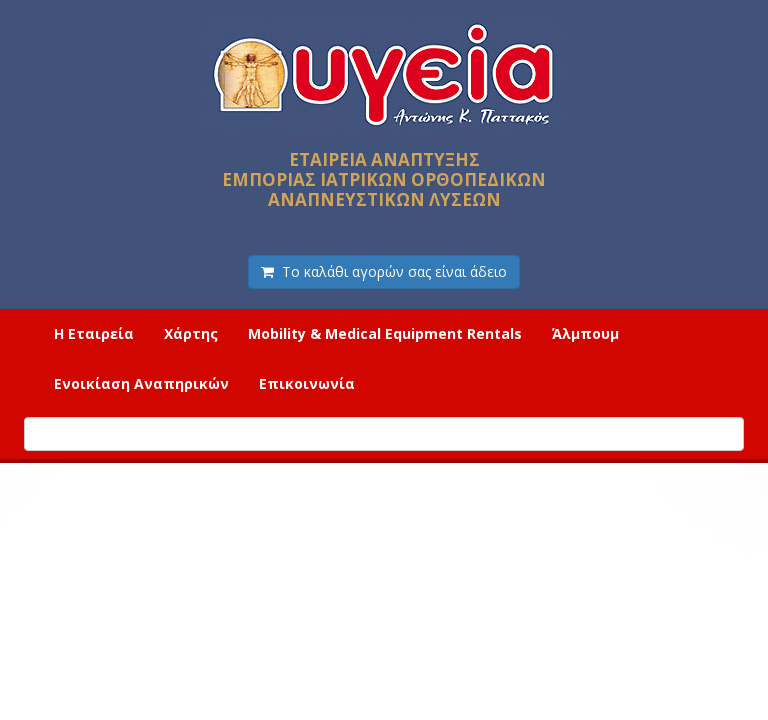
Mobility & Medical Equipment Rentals (385, 333)
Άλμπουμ (585, 333)
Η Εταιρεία (94, 333)
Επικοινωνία (307, 383)
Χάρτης (191, 333)
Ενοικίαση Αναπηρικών (141, 383)
